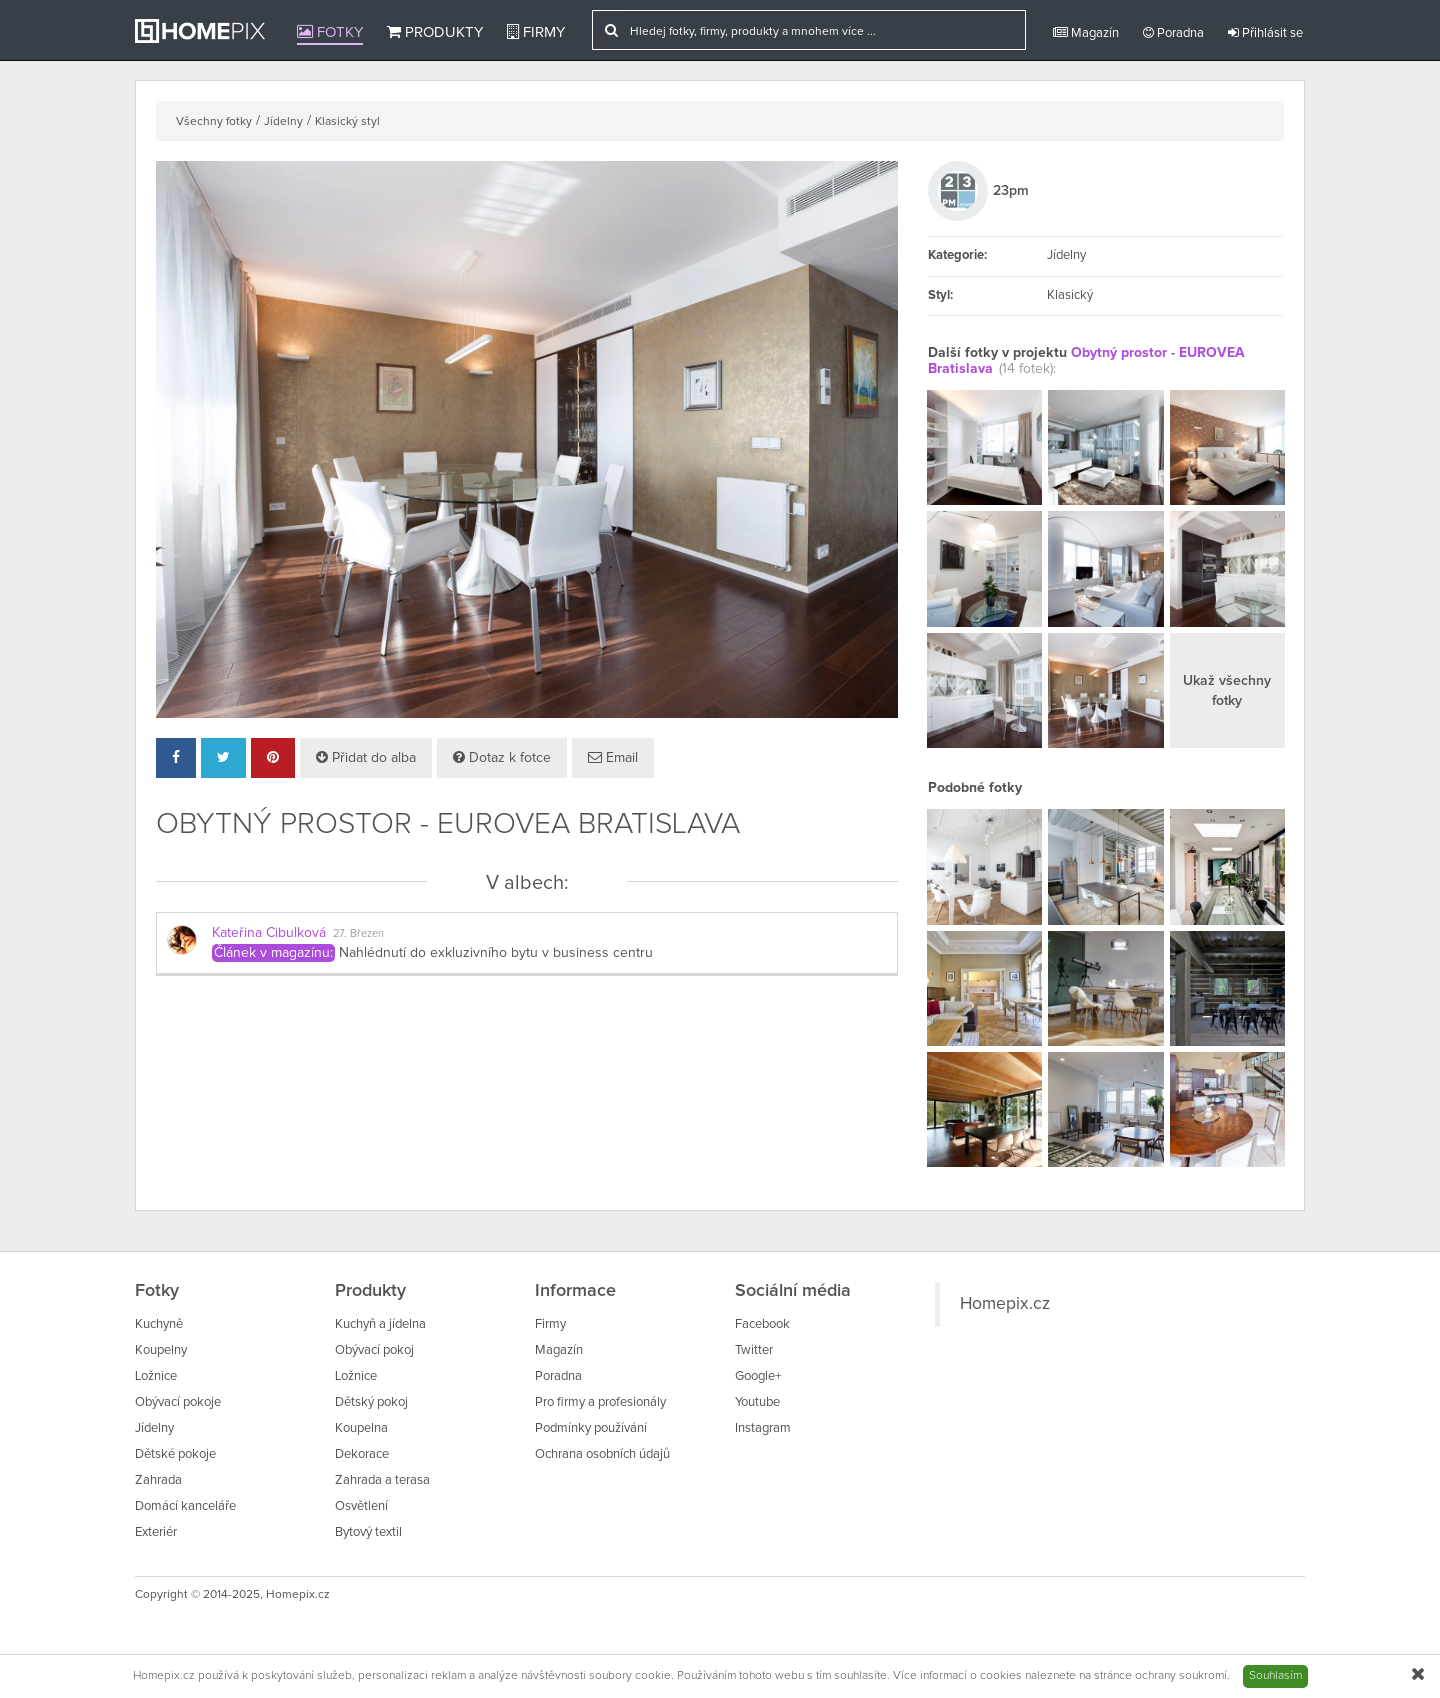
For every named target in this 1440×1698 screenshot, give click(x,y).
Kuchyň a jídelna (380, 1324)
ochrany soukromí (1181, 1676)
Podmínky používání (591, 1428)
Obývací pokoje (178, 1402)
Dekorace (362, 1454)
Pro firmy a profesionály (600, 1402)
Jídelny (283, 122)
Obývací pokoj (374, 1350)
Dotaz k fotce (502, 757)
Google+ (758, 1376)
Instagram (763, 1428)
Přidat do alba (366, 757)
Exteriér (156, 1532)
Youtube (757, 1402)
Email (613, 757)
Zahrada (158, 1480)
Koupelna (361, 1428)
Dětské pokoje (175, 1454)
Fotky (330, 32)
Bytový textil (368, 1532)
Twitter (754, 1350)
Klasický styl (347, 122)
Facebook (762, 1324)
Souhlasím (1275, 1676)
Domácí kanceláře (185, 1506)
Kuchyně (159, 1324)
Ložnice (156, 1376)
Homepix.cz (1005, 1304)
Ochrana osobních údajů (602, 1454)
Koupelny (161, 1350)
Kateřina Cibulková (269, 933)
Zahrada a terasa (382, 1480)
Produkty (435, 32)
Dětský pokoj (371, 1402)
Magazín (1086, 33)
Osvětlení (361, 1506)
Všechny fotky (214, 122)
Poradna (1173, 33)
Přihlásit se (1265, 33)
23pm (1011, 191)
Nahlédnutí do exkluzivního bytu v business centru (496, 953)
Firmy (536, 32)
